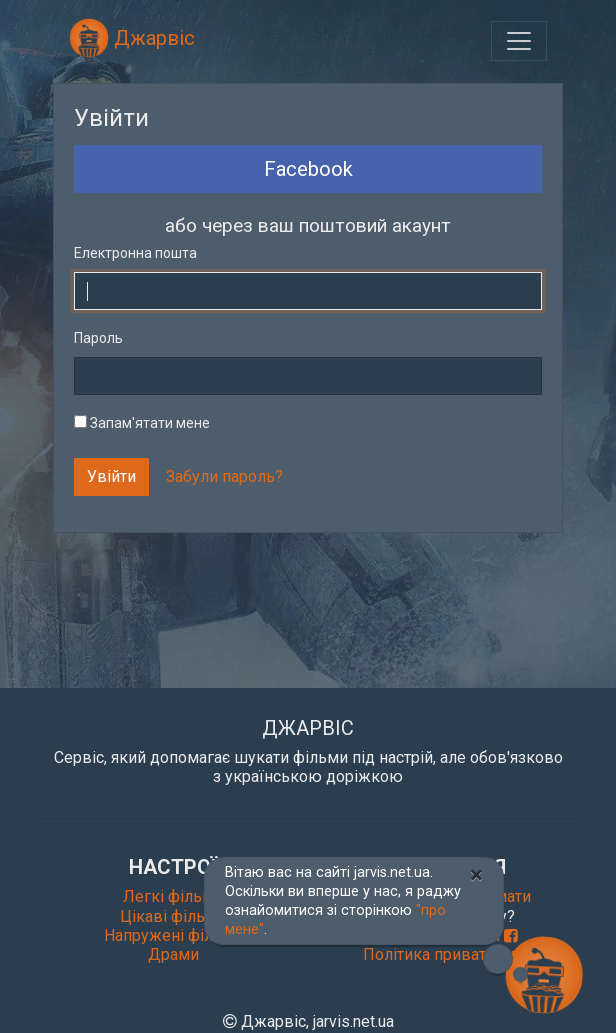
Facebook (308, 169)
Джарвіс (132, 38)
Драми (173, 954)
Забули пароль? (224, 476)
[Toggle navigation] (519, 41)
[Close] (476, 875)
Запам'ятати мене (142, 423)
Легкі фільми (173, 896)
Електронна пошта (135, 253)
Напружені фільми (173, 935)
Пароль (98, 338)
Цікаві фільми (173, 916)
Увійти (111, 476)
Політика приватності (443, 954)
